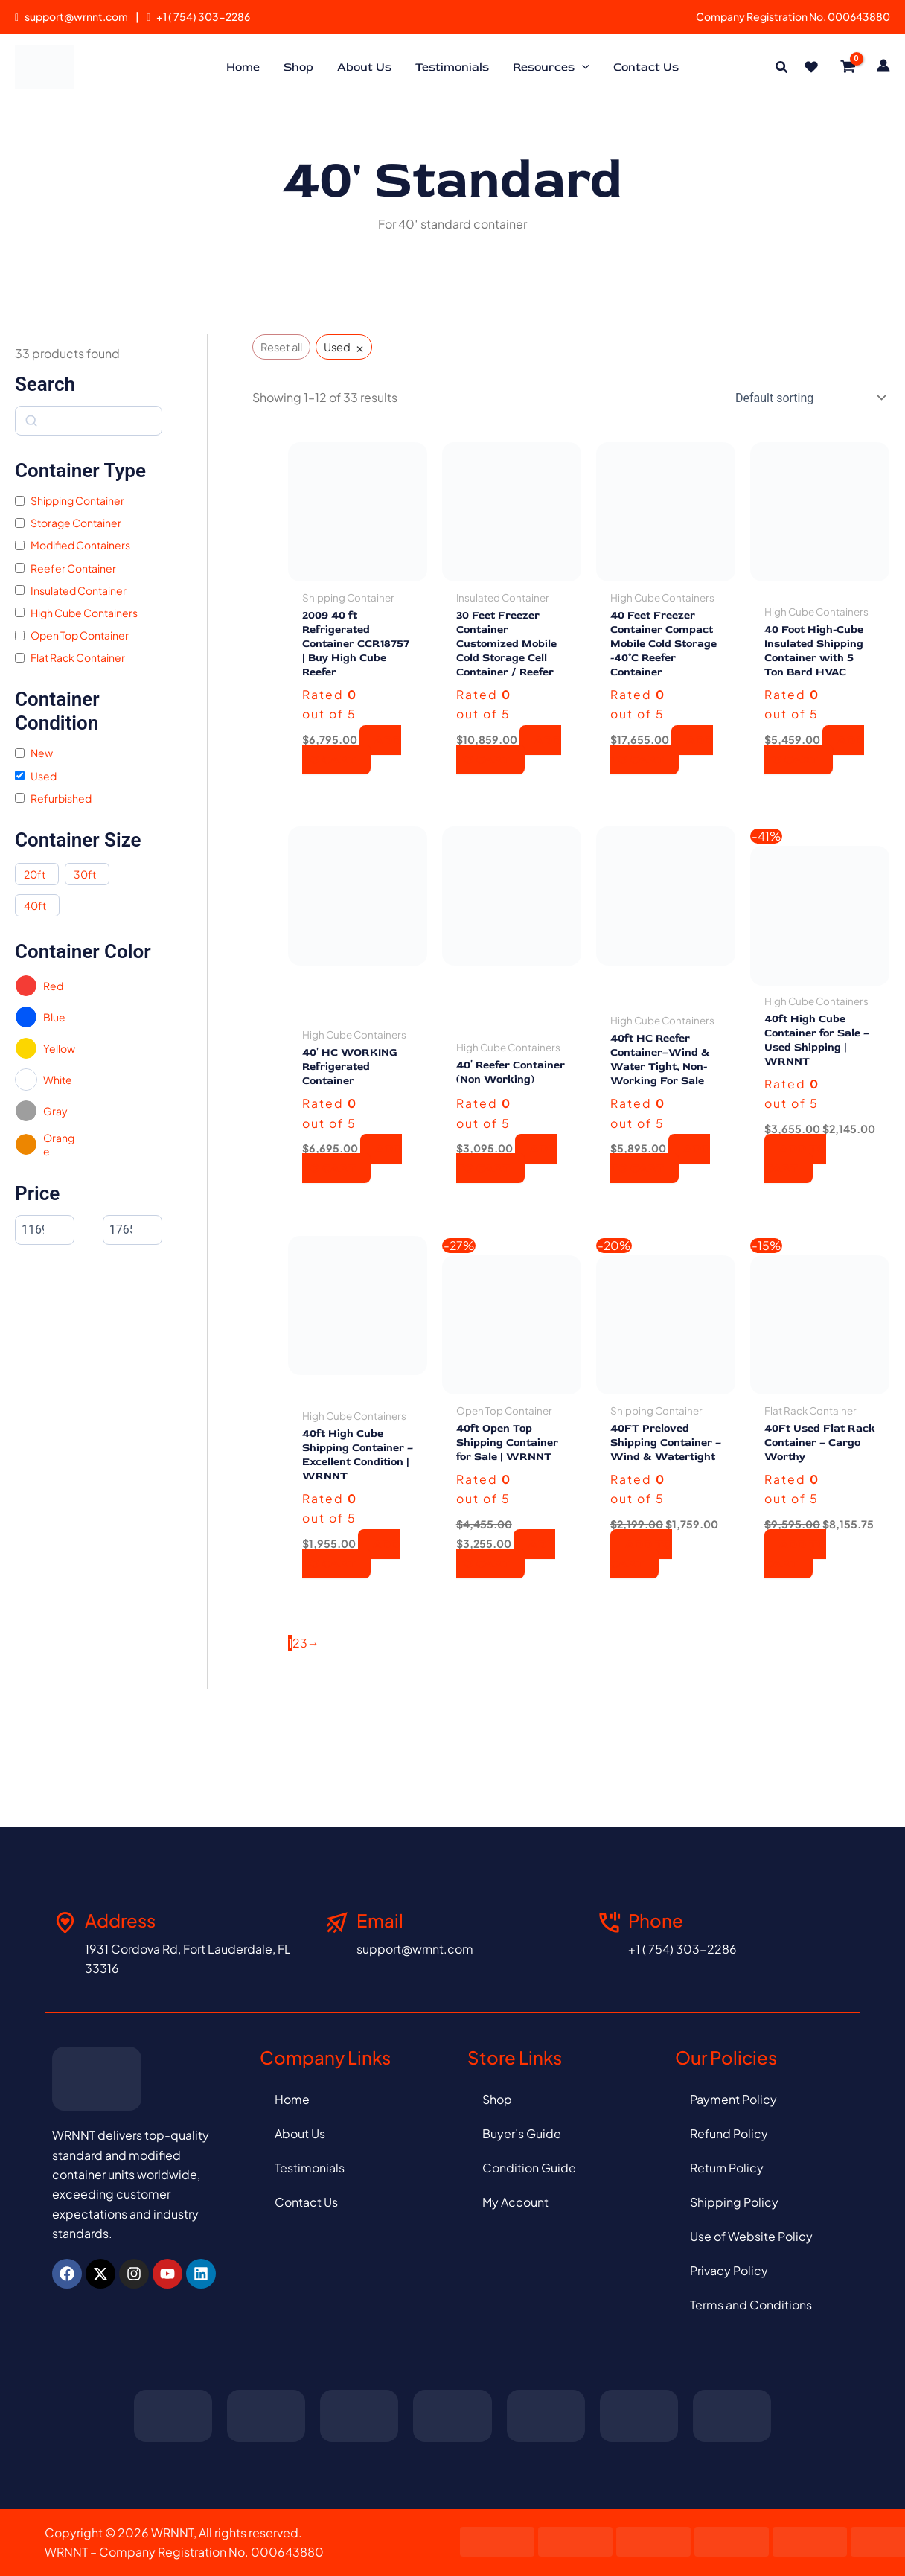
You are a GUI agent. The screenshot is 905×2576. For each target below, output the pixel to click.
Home (292, 2099)
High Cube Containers (84, 612)
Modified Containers (80, 545)
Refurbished (61, 798)
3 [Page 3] (303, 1699)
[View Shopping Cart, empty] (848, 67)
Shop (497, 2099)
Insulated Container (79, 590)
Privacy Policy (729, 2270)
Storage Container (76, 522)
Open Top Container (80, 635)
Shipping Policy (734, 2202)
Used (44, 775)
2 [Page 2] (296, 1699)
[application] (582, 67)
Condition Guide (529, 2167)
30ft (85, 874)
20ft (34, 874)
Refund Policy (729, 2133)
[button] (782, 68)
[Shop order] (807, 397)
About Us (300, 2133)
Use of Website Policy (751, 2236)
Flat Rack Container (78, 657)
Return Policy (727, 2167)
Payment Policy (733, 2099)
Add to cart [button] (351, 773)
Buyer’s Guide (521, 2133)
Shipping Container (77, 500)
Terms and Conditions (751, 2304)
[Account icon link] (883, 65)
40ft (35, 905)
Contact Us (306, 2202)
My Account (515, 2202)
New (42, 752)
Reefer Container (73, 568)
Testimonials (310, 2167)
